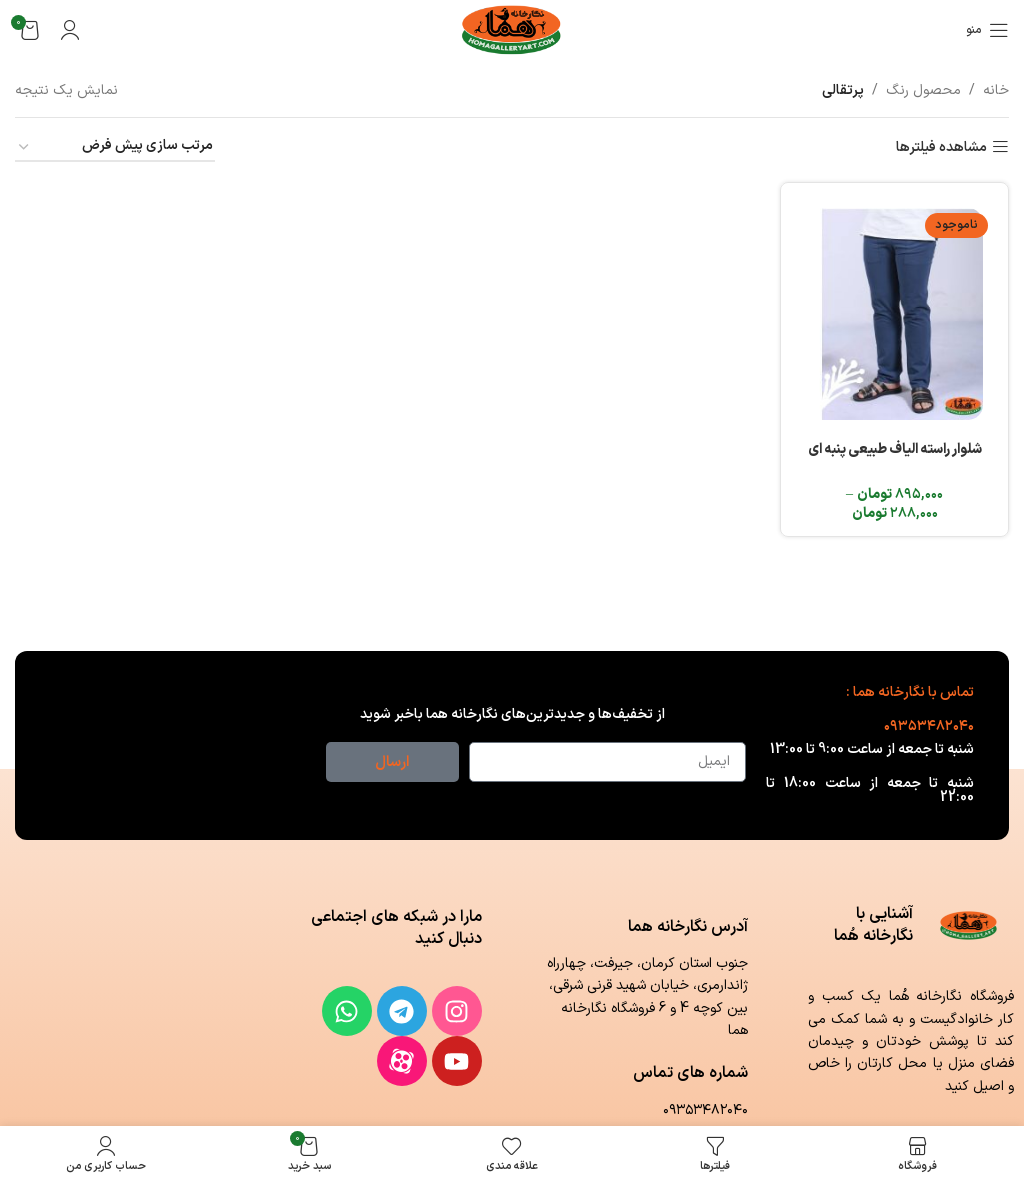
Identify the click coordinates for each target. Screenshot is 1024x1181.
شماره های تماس (690, 1073)
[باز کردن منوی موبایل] (987, 30)
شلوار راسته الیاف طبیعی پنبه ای (896, 445)
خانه (996, 90)
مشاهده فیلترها (941, 147)
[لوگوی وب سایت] (512, 29)
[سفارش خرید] (115, 147)
